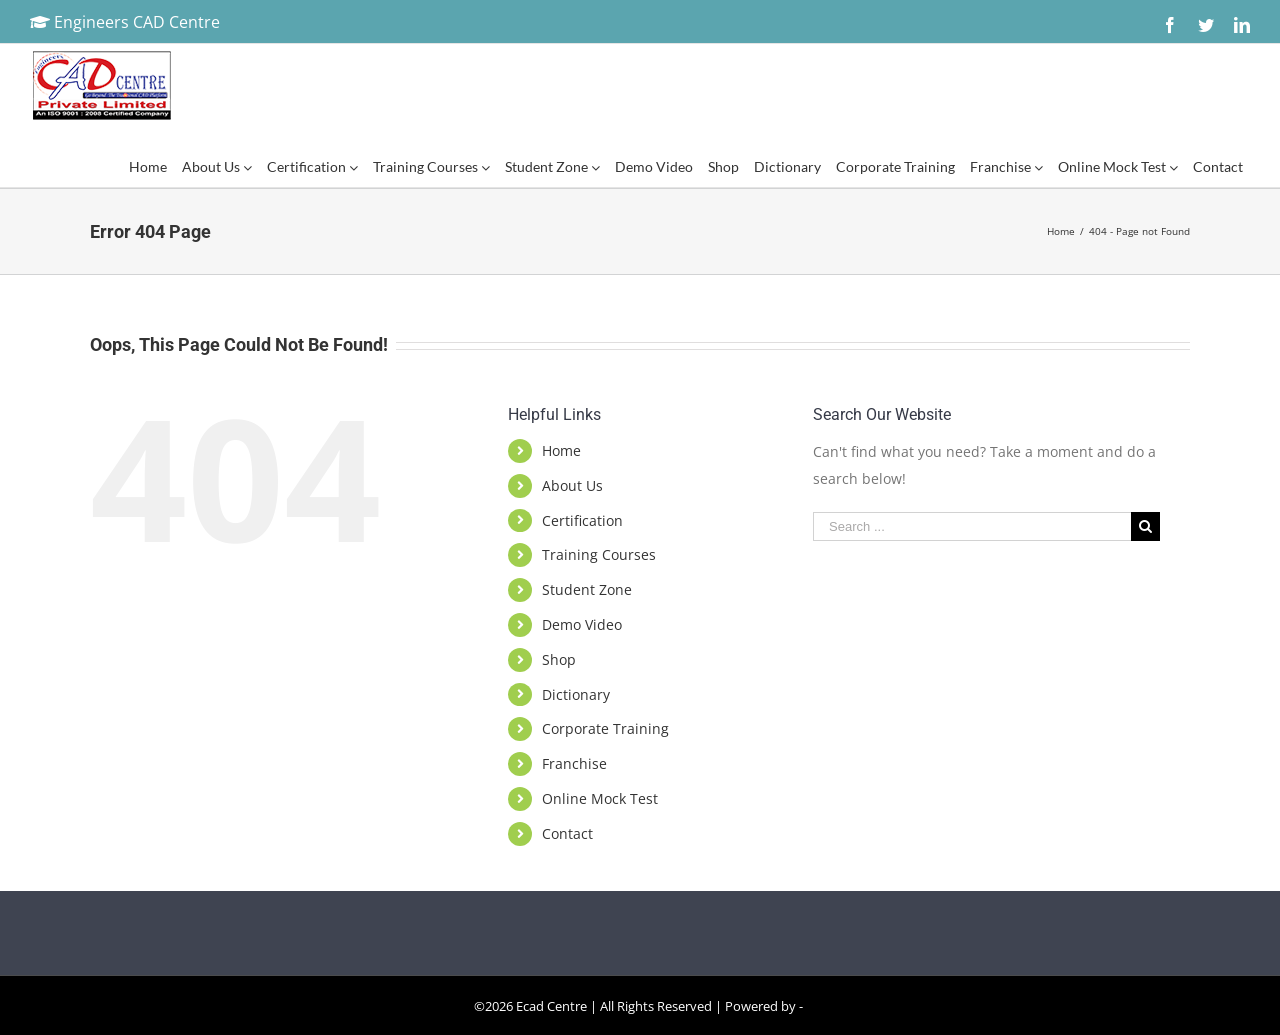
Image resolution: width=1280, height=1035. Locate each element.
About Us (572, 485)
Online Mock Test (600, 798)
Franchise (574, 763)
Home (561, 450)
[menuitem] (147, 167)
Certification (582, 520)
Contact (567, 833)
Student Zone (587, 589)
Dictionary (576, 694)
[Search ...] (972, 526)
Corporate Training (605, 728)
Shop (559, 659)
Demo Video (582, 624)
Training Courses (599, 554)
